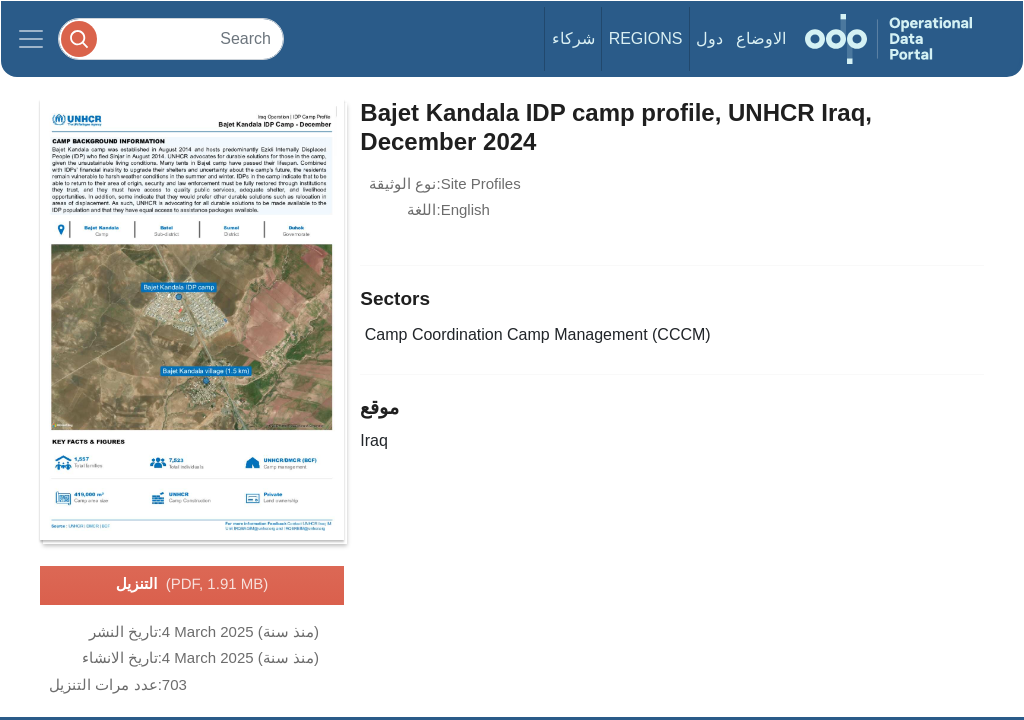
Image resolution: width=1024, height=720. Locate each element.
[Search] (171, 38)
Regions (646, 38)
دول (709, 38)
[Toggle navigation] (31, 39)
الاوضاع (761, 38)
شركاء (573, 38)
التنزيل (192, 585)
